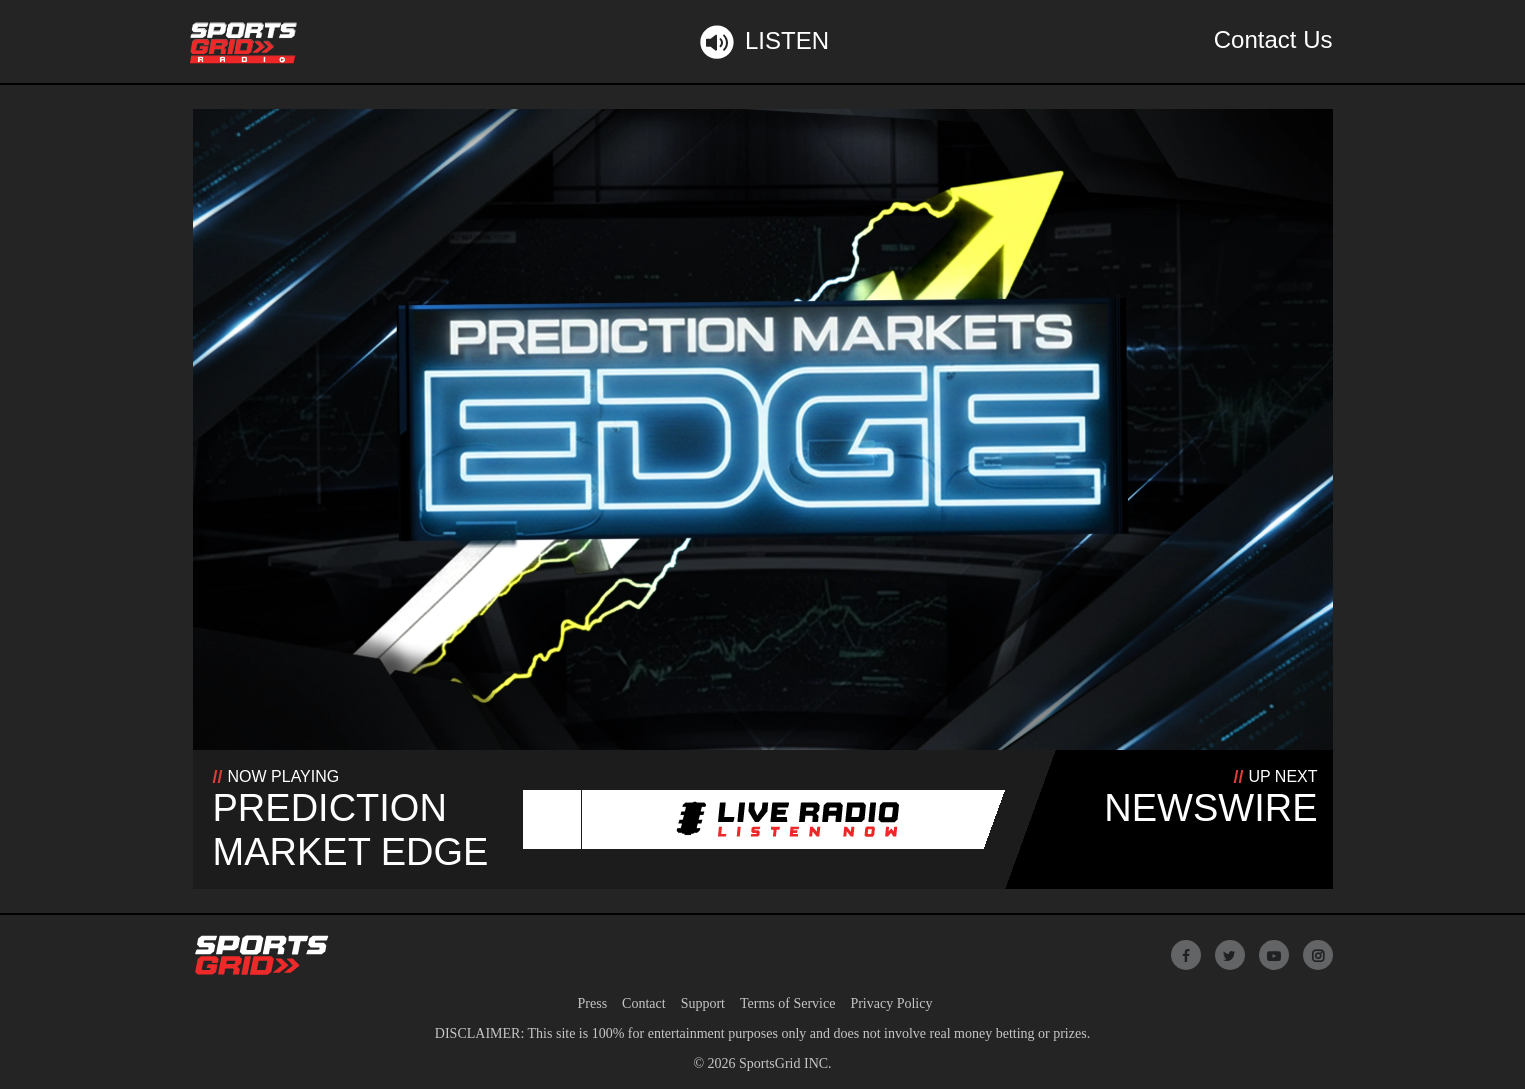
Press (593, 1003)
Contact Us (1273, 39)
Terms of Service (787, 1003)
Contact (644, 1003)
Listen (762, 42)
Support (703, 1003)
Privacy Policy (891, 1003)
